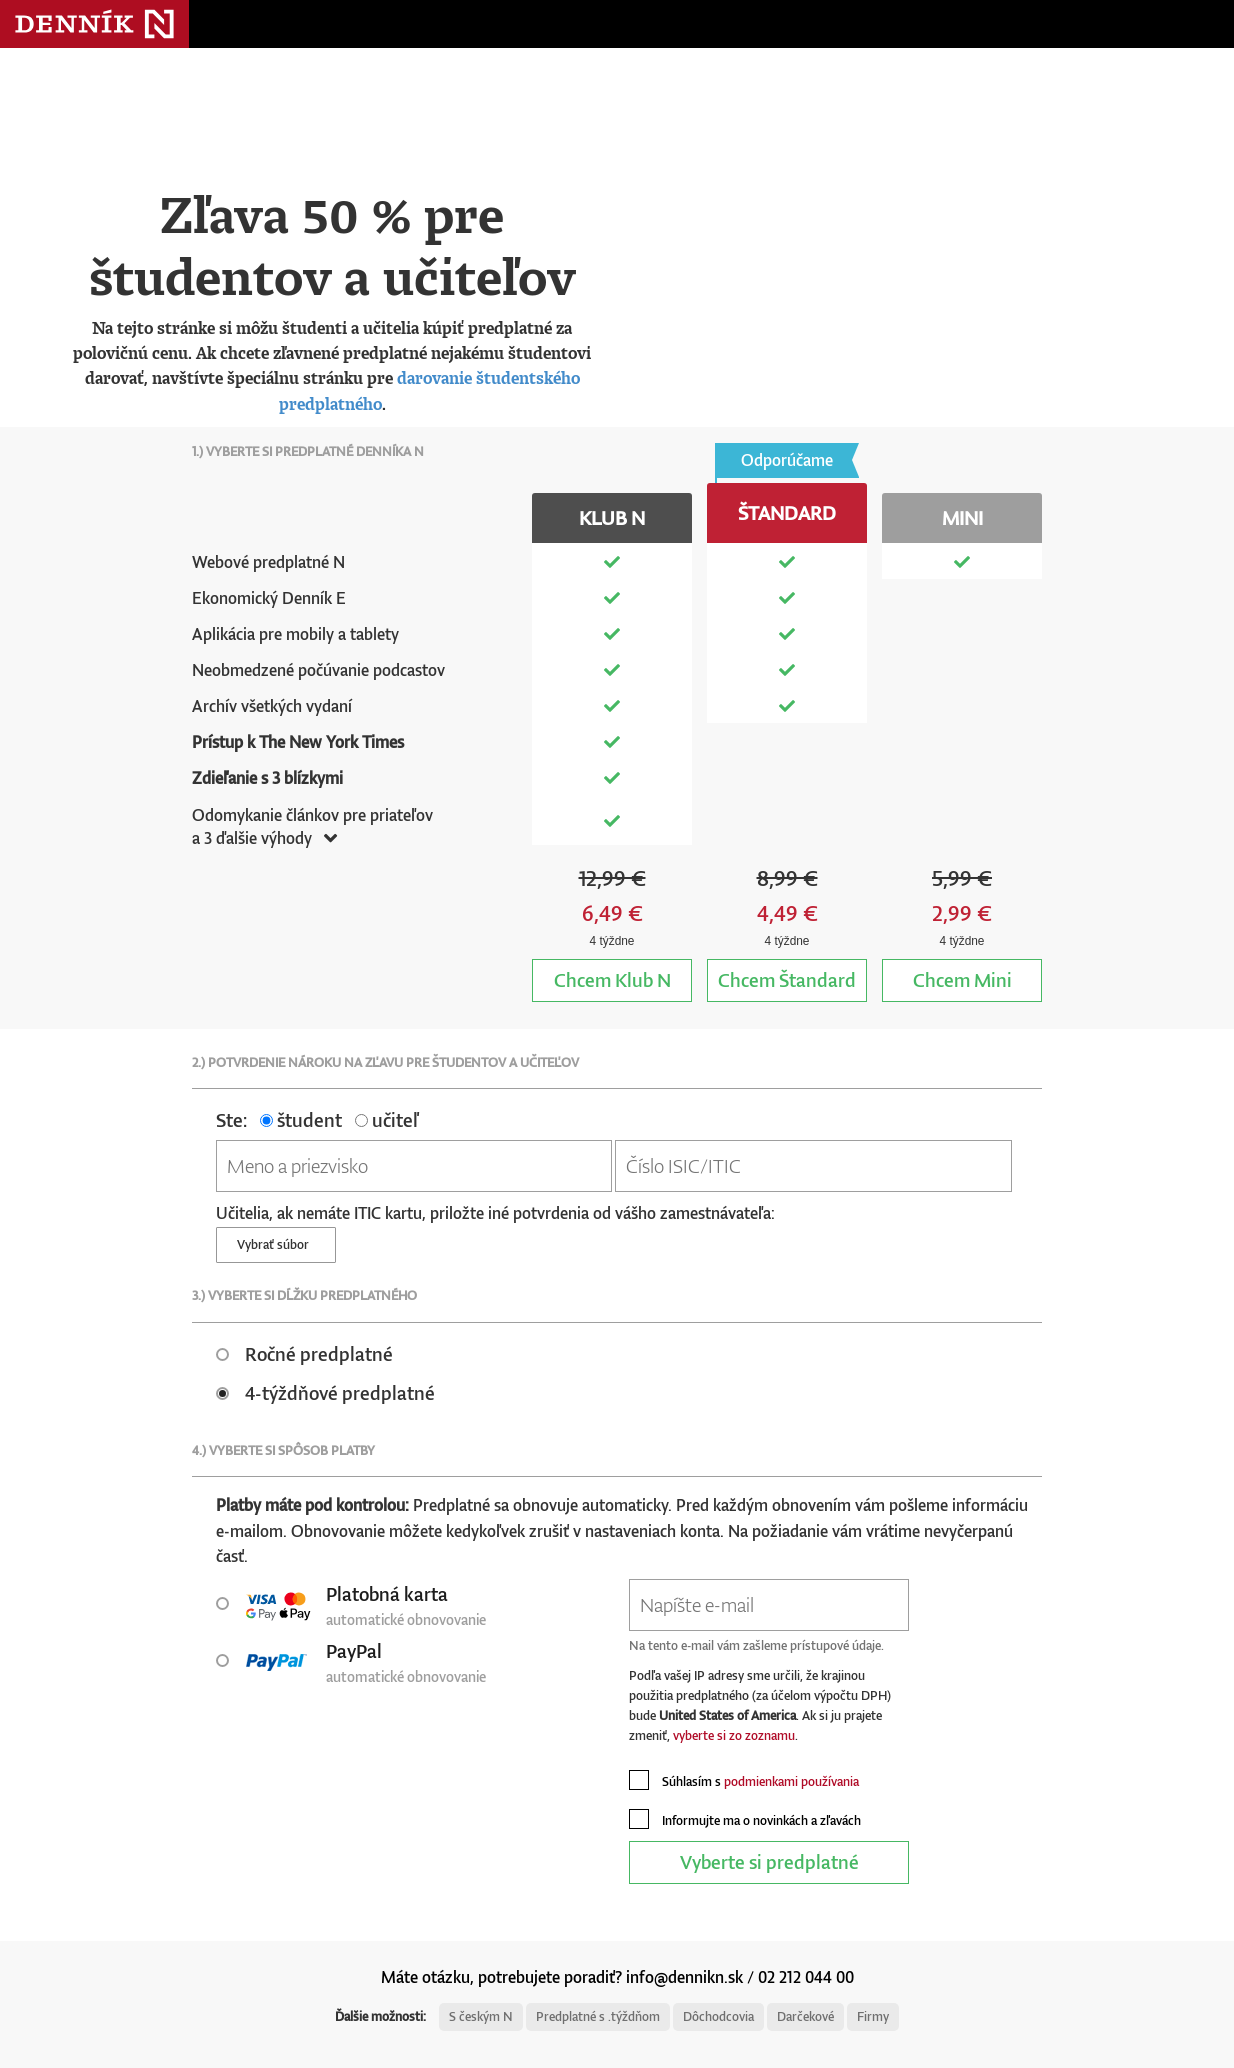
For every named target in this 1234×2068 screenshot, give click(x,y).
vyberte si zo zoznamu (734, 1735)
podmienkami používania (791, 1781)
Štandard (787, 979)
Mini (962, 979)
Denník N (94, 24)
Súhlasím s (744, 1780)
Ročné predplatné (304, 1353)
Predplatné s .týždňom (598, 2016)
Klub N (612, 979)
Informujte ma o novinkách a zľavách (745, 1819)
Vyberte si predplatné (769, 1861)
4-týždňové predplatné (325, 1392)
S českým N (481, 2016)
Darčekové (805, 2016)
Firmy (873, 2016)
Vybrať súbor (276, 1244)
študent (301, 1119)
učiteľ (386, 1119)
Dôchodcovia (718, 2016)
